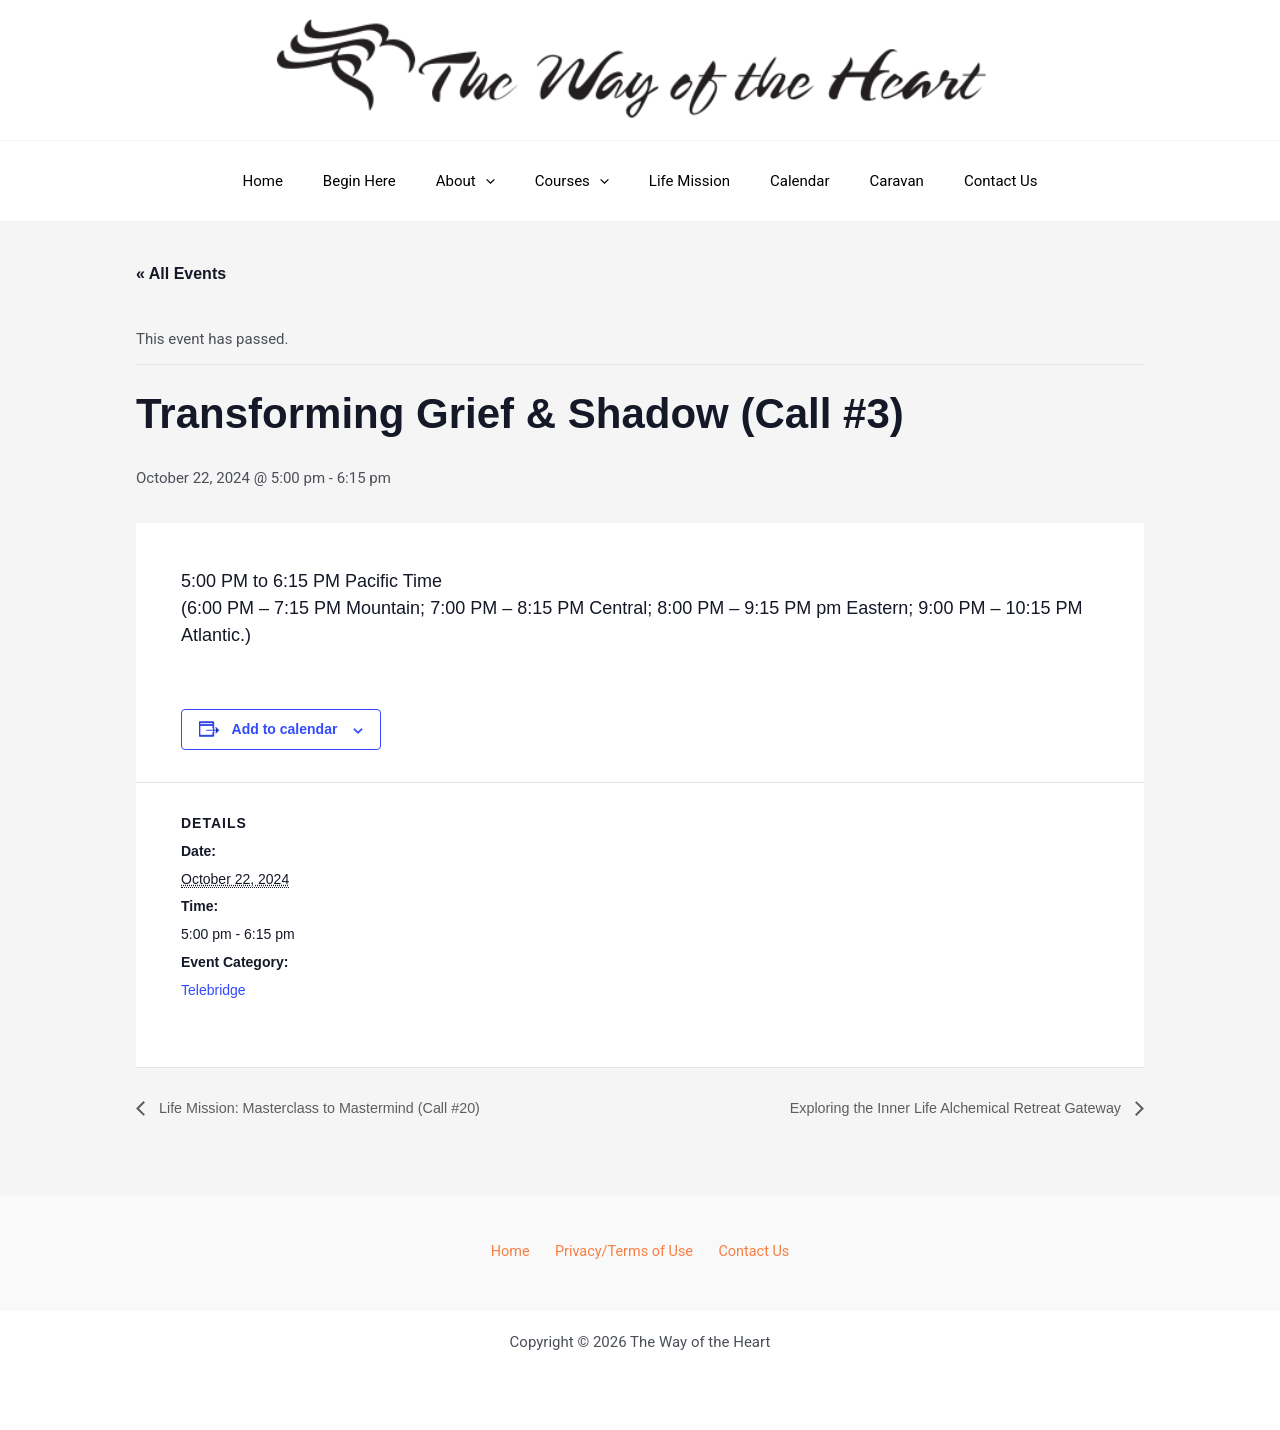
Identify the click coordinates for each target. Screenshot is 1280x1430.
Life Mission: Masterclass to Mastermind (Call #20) (336, 1108)
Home (297, 181)
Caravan (872, 181)
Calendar (785, 181)
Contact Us (966, 181)
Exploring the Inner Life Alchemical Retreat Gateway (938, 1108)
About (480, 181)
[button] (500, 181)
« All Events (181, 273)
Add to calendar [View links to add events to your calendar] (285, 729)
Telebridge (213, 990)
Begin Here (384, 181)
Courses (577, 181)
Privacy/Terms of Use (623, 1251)
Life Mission (684, 181)
